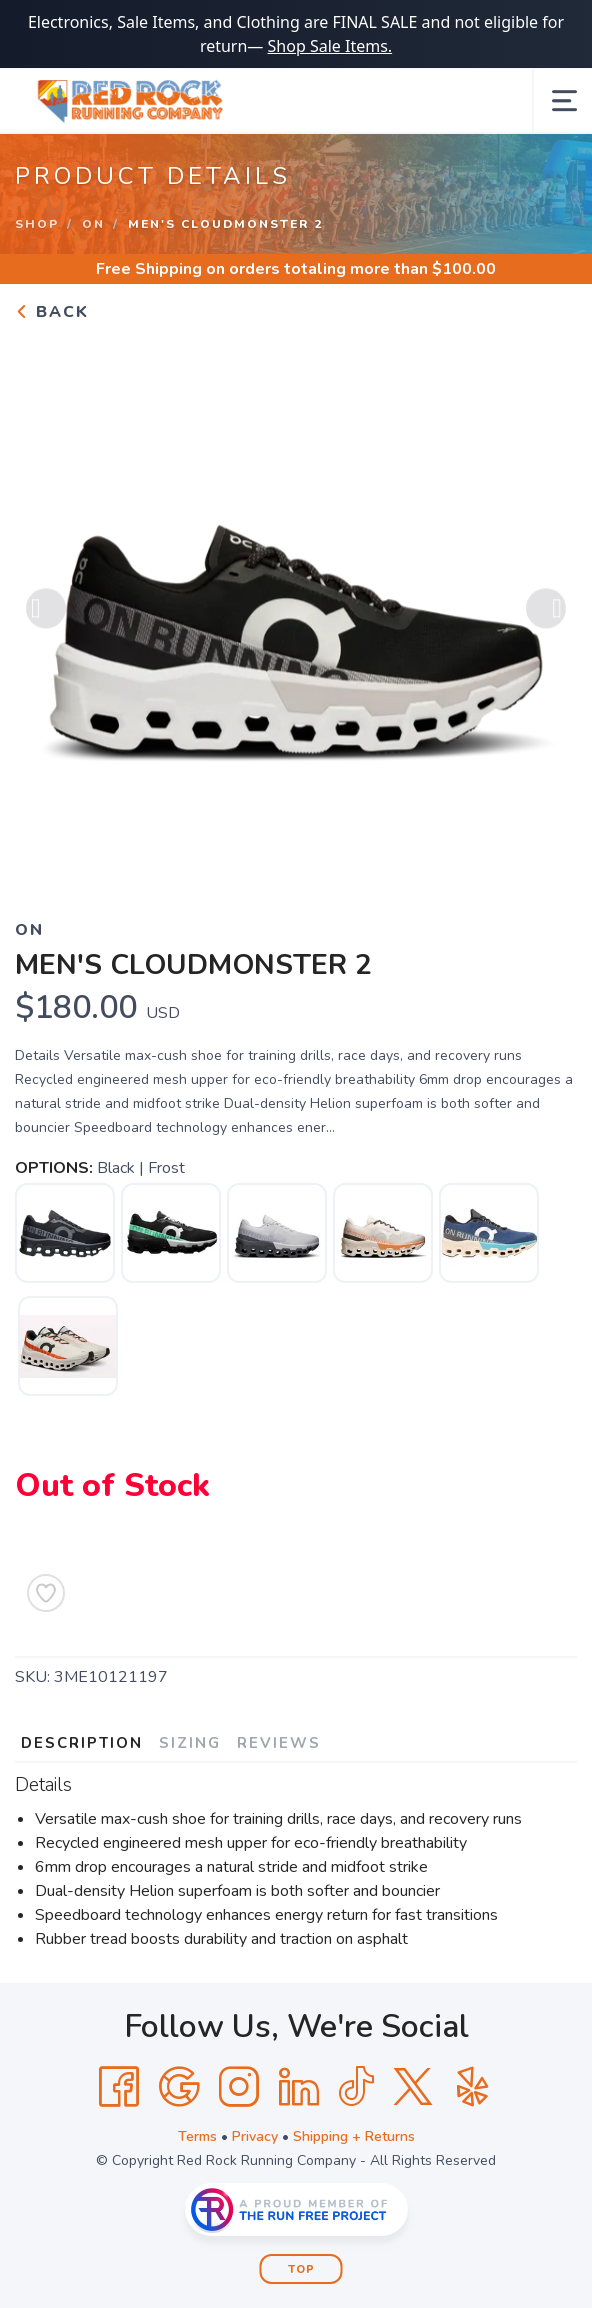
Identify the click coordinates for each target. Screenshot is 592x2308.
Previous (46, 611)
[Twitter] (413, 2087)
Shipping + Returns (354, 2136)
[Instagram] (239, 2087)
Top (301, 2269)
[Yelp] (473, 2087)
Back (52, 312)
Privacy (255, 2136)
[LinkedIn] (299, 2087)
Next (546, 611)
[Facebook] (119, 2087)
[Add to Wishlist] (46, 1593)
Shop (37, 224)
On (93, 224)
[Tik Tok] (356, 2087)
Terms (197, 2136)
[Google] (179, 2087)
